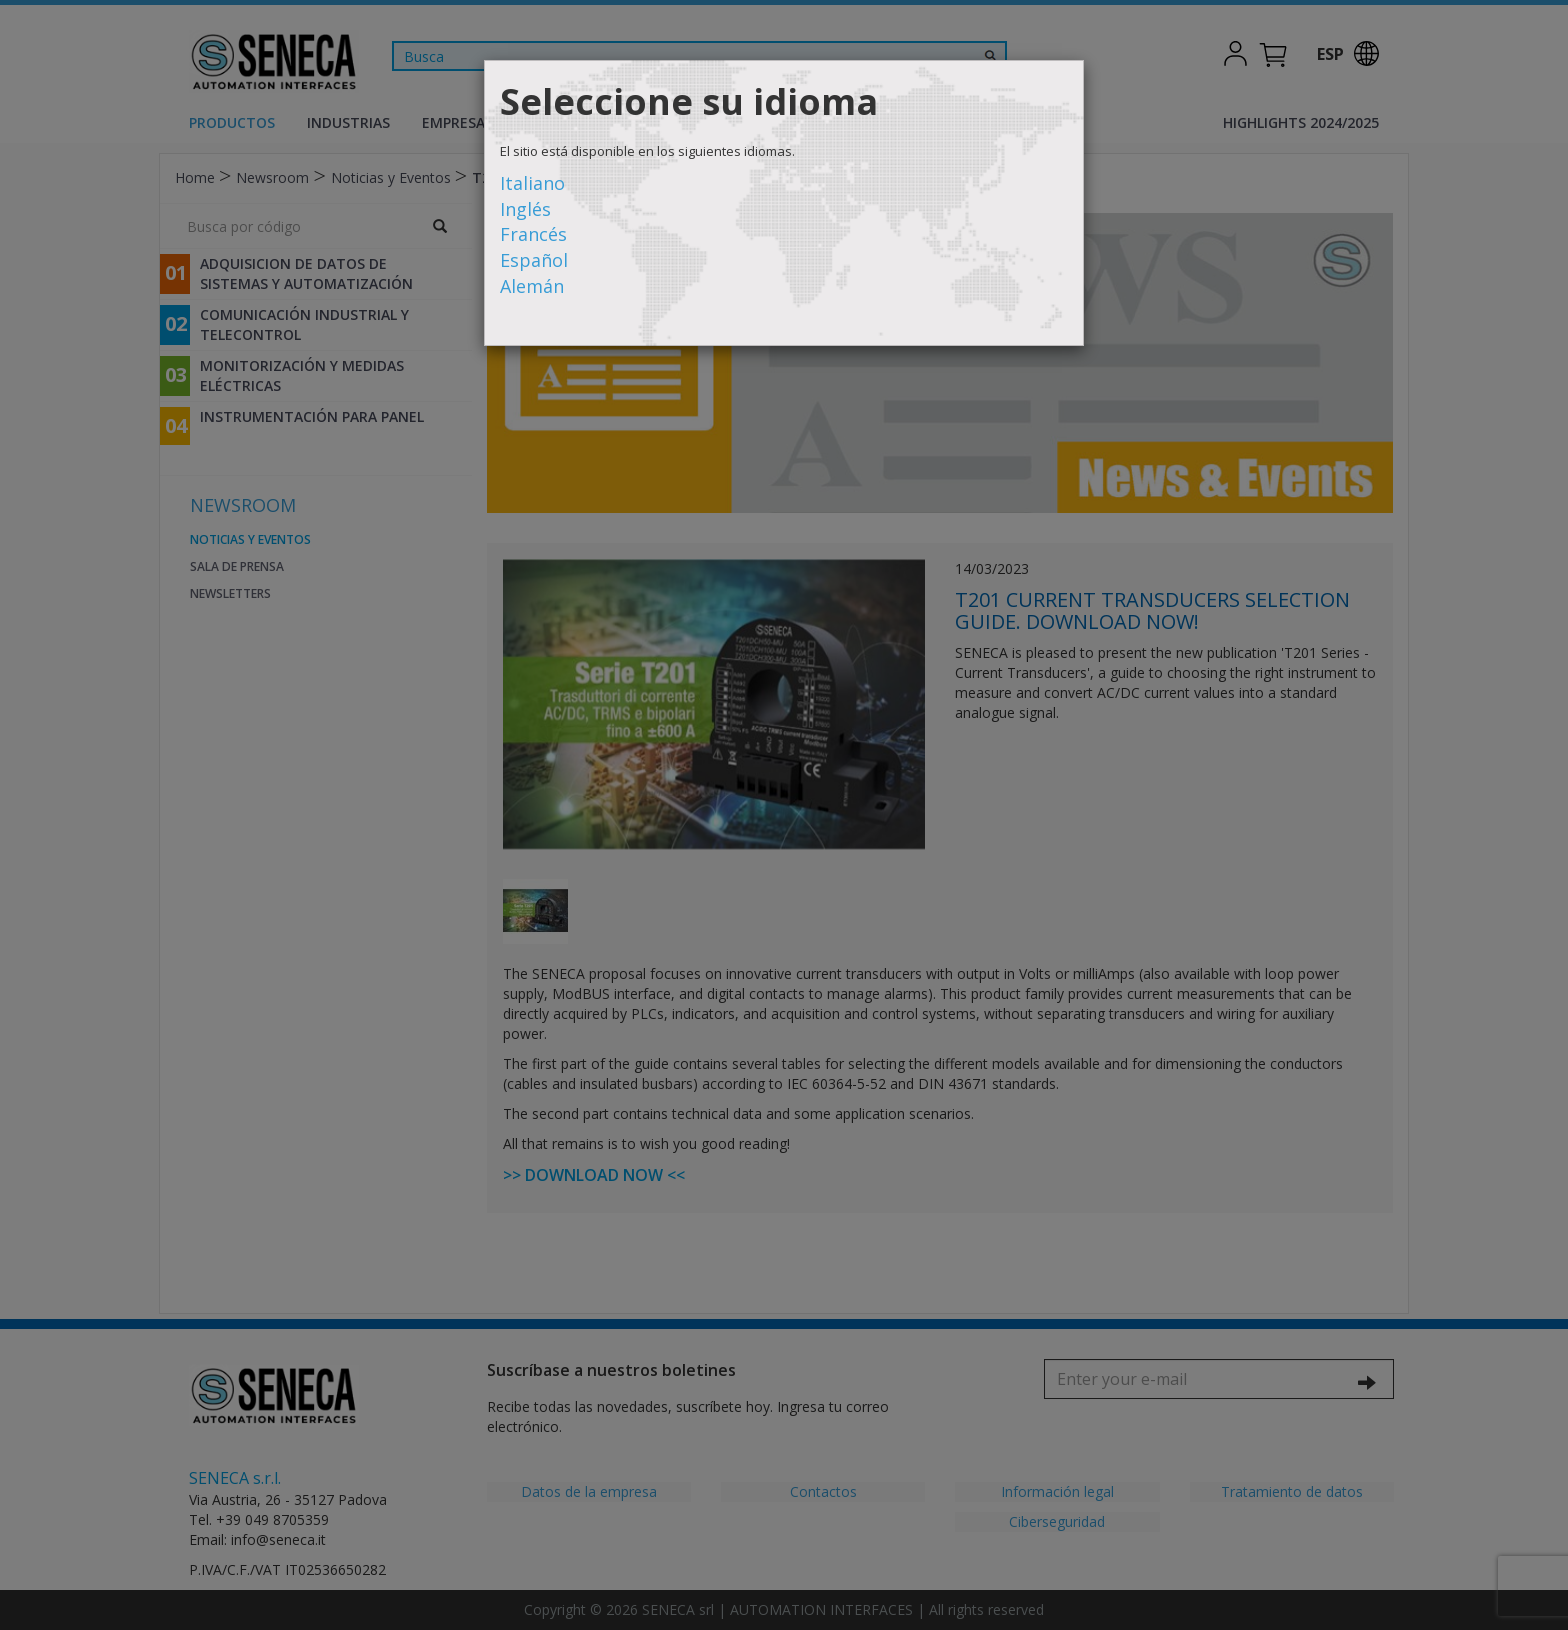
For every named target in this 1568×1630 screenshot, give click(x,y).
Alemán (532, 286)
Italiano (532, 183)
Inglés (525, 209)
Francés (533, 234)
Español (534, 260)
